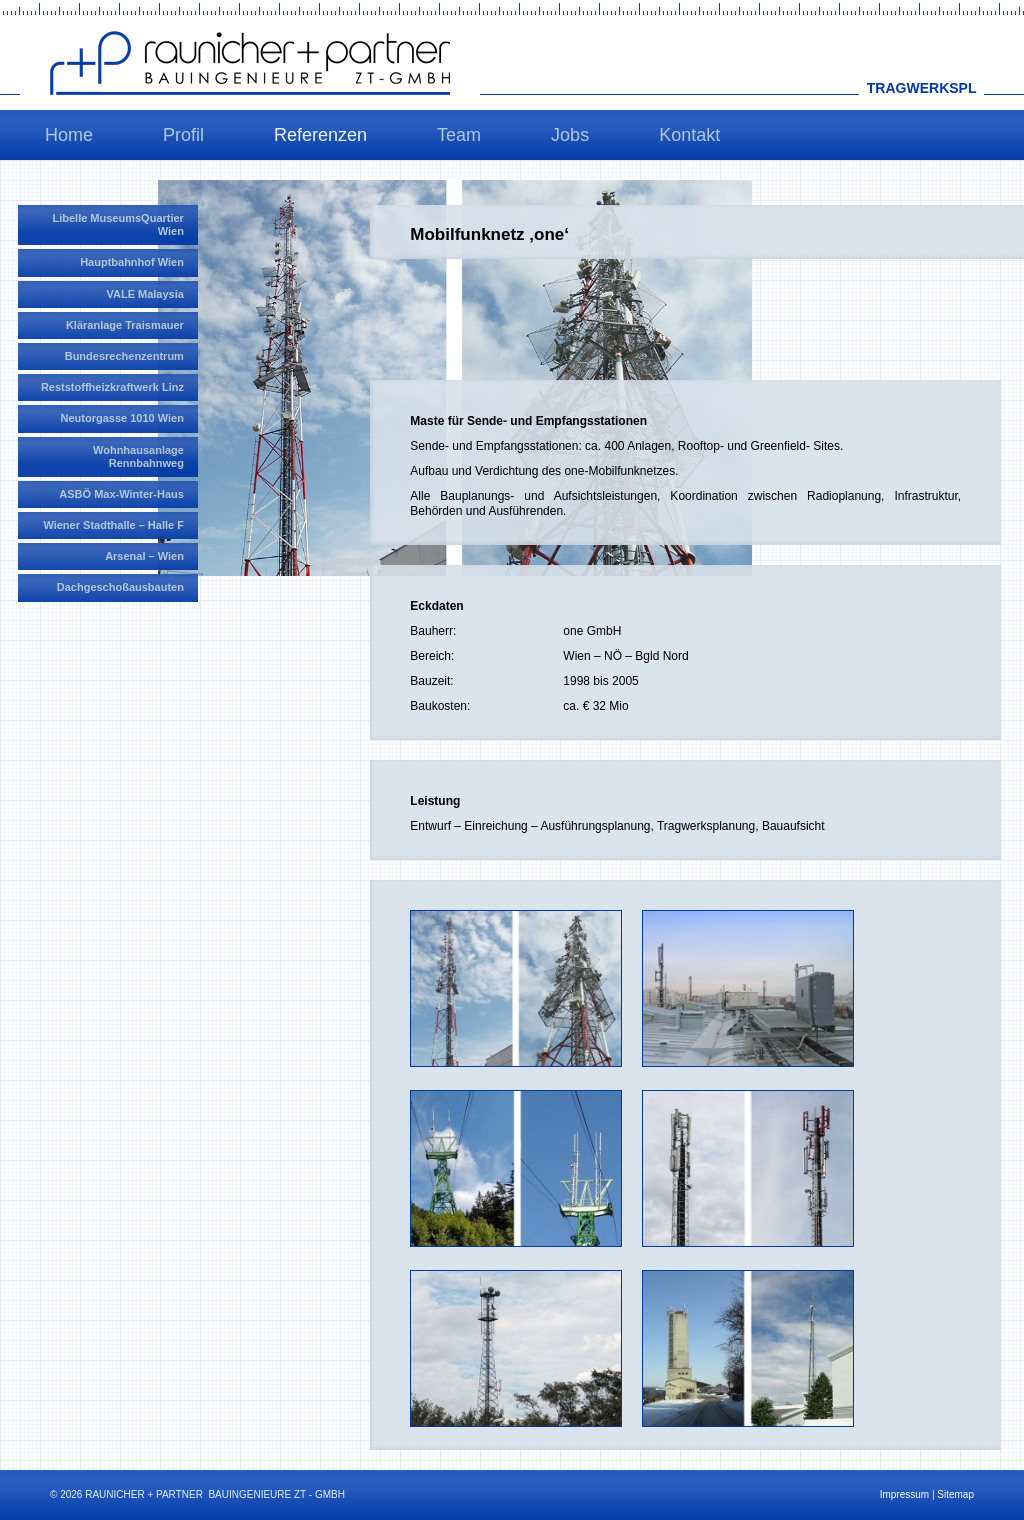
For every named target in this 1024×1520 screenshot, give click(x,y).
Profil (183, 135)
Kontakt (689, 135)
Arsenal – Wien (144, 556)
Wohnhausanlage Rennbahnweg (138, 456)
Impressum (904, 1494)
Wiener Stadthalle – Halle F (113, 525)
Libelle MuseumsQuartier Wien (117, 224)
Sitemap (955, 1494)
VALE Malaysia (144, 294)
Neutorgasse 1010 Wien (122, 418)
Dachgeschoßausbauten (120, 587)
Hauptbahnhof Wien (132, 262)
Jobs (570, 135)
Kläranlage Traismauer (125, 325)
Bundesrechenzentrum (124, 356)
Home (69, 135)
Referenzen (320, 135)
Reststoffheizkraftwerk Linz (112, 387)
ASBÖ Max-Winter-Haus (121, 494)
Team (459, 135)
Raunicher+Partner (250, 63)
